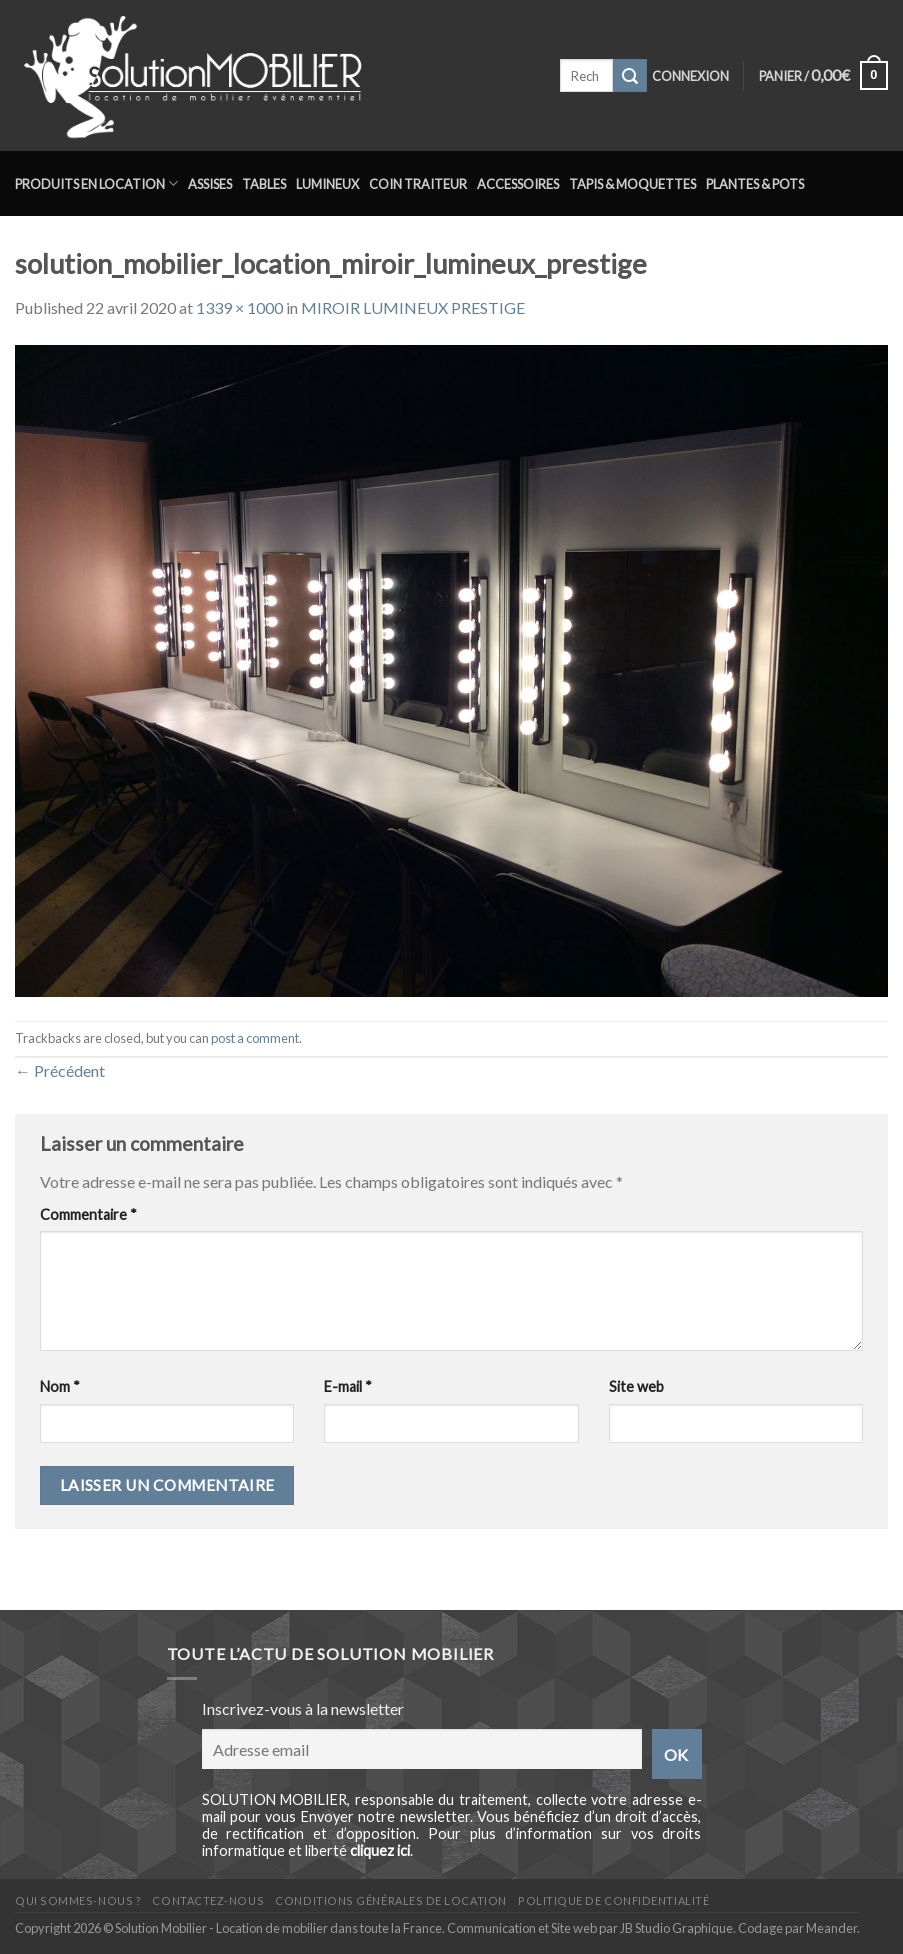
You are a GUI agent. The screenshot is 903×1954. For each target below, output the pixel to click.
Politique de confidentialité (613, 1900)
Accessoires (518, 184)
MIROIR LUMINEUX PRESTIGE (413, 307)
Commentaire (88, 1214)
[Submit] (630, 76)
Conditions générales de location (390, 1900)
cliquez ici (380, 1850)
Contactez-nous (208, 1900)
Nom (60, 1386)
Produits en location (96, 183)
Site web (636, 1386)
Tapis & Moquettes (632, 184)
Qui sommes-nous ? (78, 1900)
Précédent (60, 1070)
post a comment (255, 1038)
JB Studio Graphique (676, 1928)
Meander (831, 1928)
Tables (264, 184)
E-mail (348, 1386)
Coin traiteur (418, 184)
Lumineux (327, 184)
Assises (210, 184)
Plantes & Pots (755, 184)
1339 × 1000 (239, 307)
